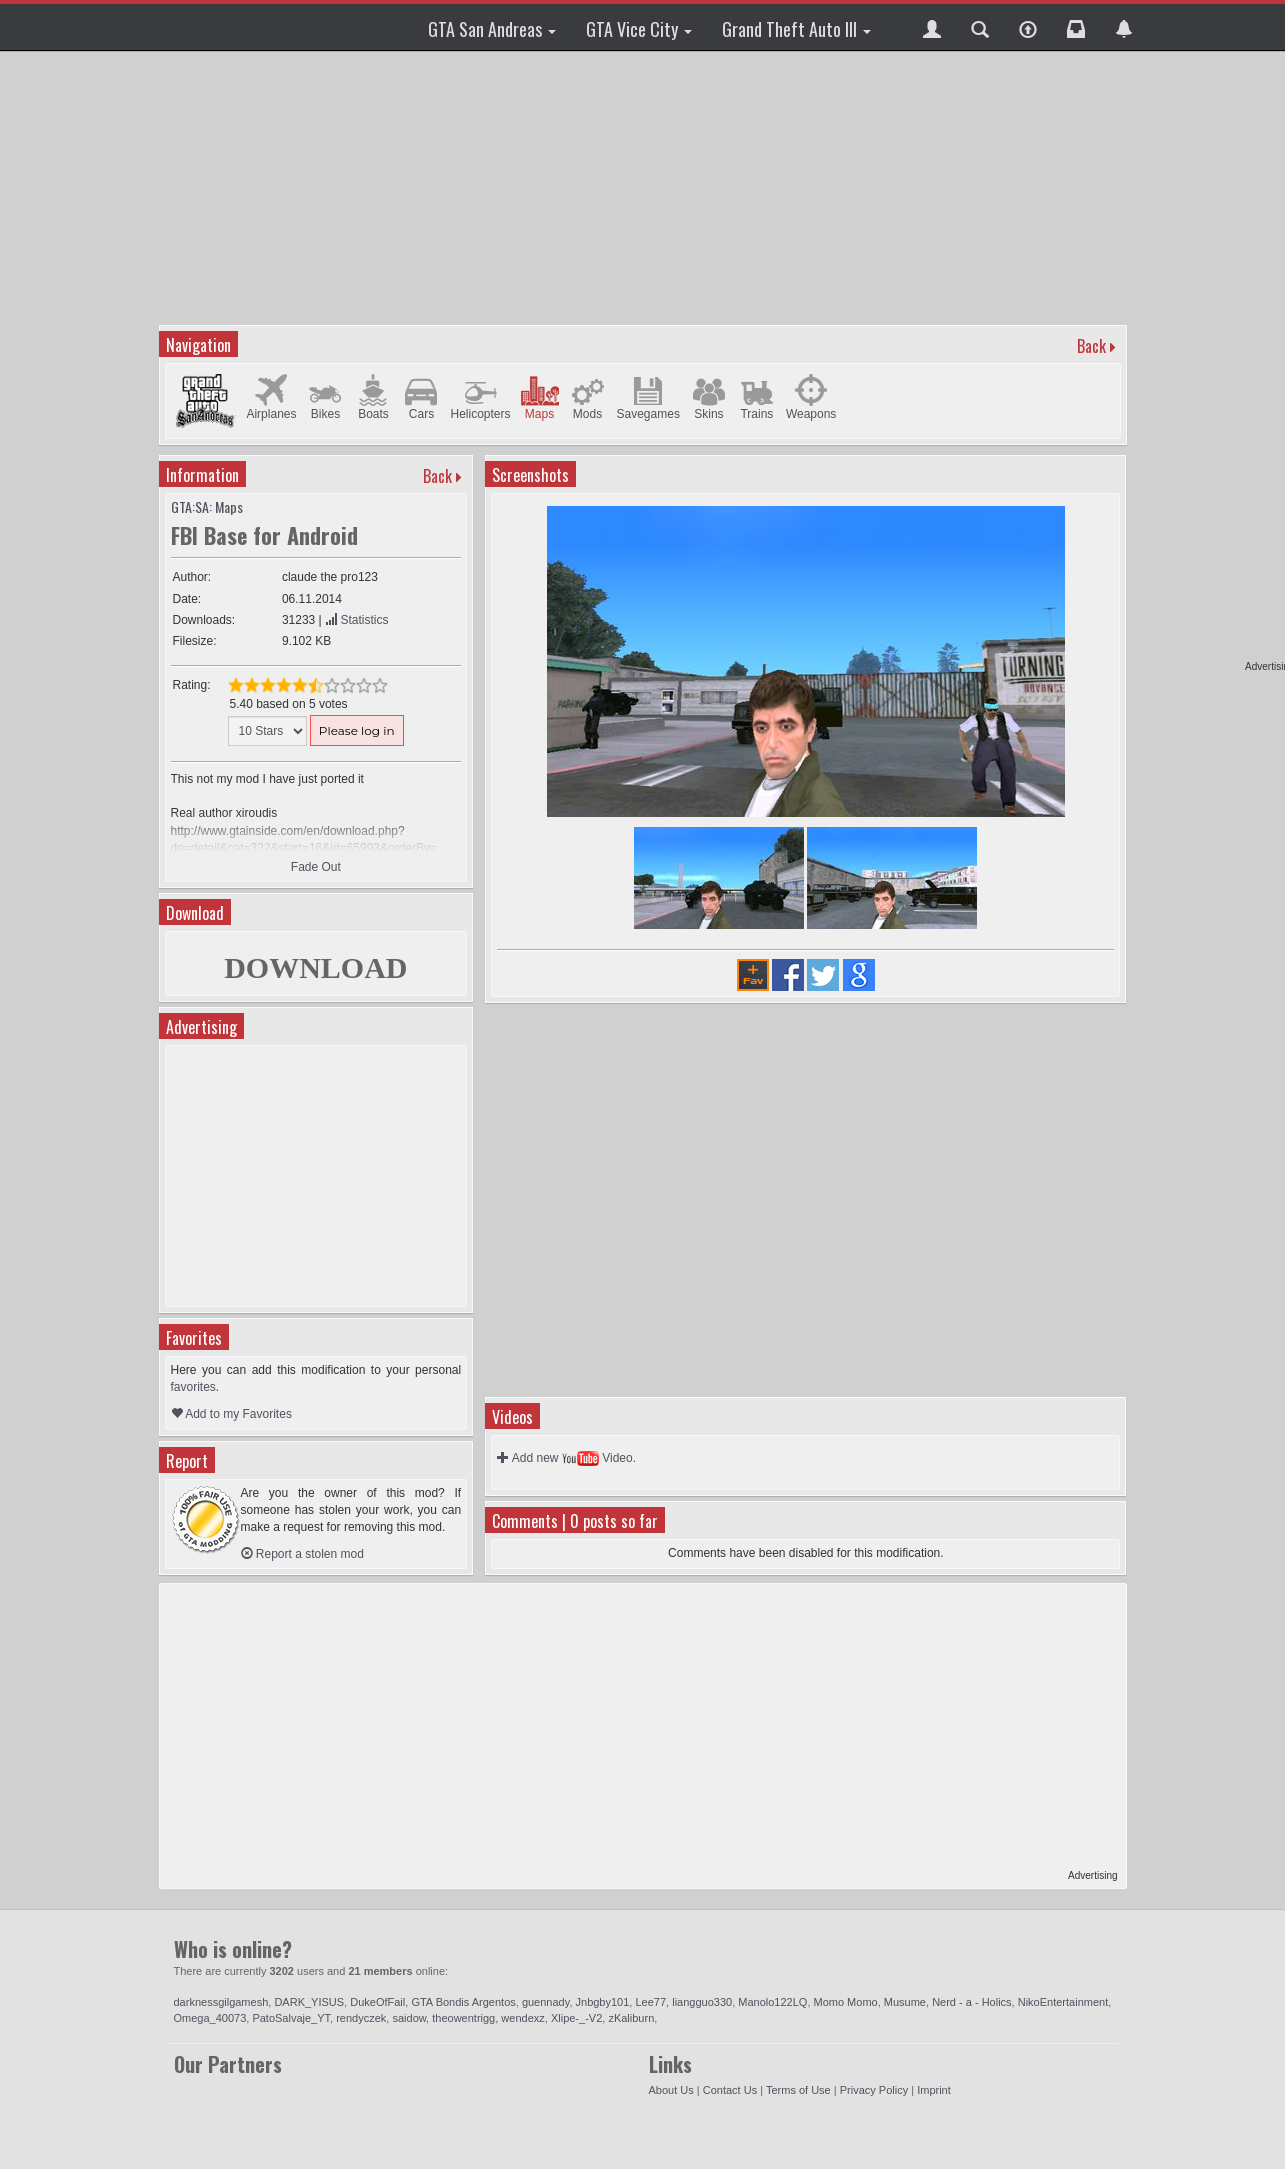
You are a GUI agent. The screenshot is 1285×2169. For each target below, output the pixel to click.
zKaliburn (631, 2018)
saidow (409, 2018)
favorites (193, 1387)
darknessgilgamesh (221, 2002)
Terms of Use (798, 2090)
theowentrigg (463, 2018)
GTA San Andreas (492, 29)
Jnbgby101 (603, 2002)
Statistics (356, 620)
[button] (932, 27)
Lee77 (650, 2002)
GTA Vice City (639, 29)
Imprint (934, 2090)
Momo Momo (846, 2002)
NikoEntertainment (1063, 2002)
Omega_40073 (210, 2018)
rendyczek (361, 2018)
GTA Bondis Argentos (463, 2002)
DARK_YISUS (309, 2002)
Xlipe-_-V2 (576, 2018)
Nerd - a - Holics (971, 2002)
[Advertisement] (643, 185)
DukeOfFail (377, 2002)
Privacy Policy (874, 2090)
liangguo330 (702, 2002)
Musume (905, 2002)
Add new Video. (566, 1458)
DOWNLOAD (315, 967)
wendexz (522, 2018)
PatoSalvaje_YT (291, 2018)
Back (1091, 346)
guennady (546, 2002)
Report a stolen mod (302, 1554)
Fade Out (316, 867)
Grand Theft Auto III (796, 29)
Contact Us (730, 2090)
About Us (671, 2090)
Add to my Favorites (231, 1414)
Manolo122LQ (772, 2002)
